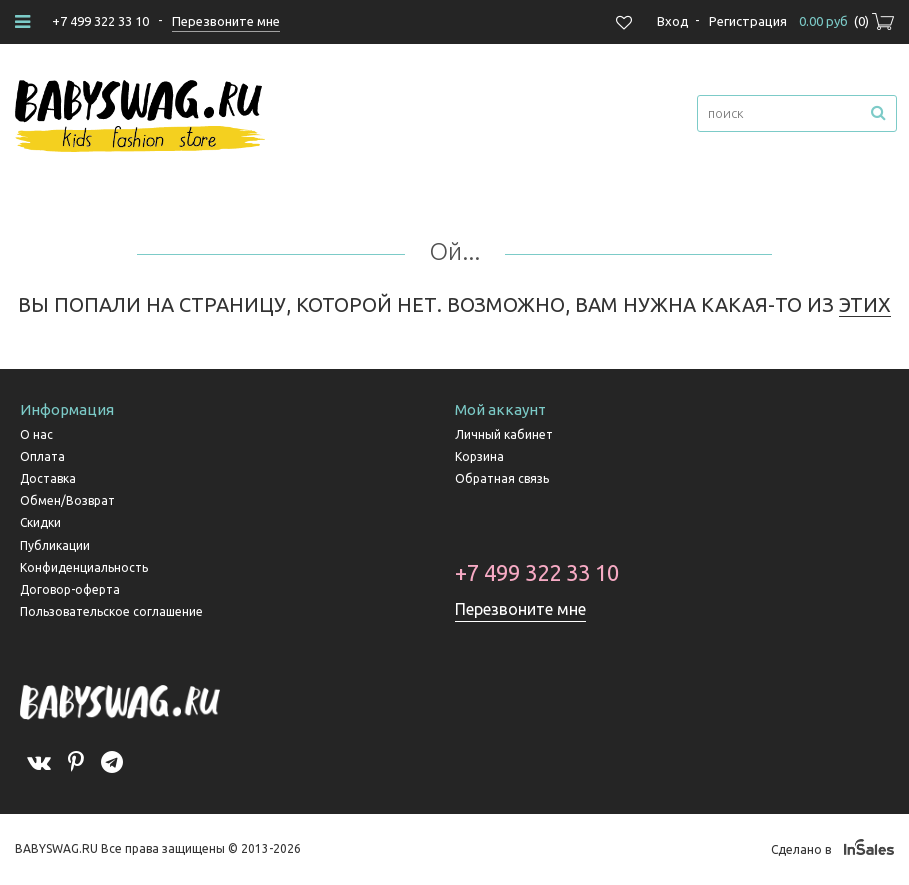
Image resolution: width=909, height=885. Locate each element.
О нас (36, 434)
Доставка (48, 478)
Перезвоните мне (520, 609)
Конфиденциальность (84, 567)
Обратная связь (502, 478)
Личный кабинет (504, 434)
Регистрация (748, 21)
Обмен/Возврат (67, 500)
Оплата (42, 456)
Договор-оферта (70, 589)
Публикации (55, 545)
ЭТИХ (865, 304)
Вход (673, 21)
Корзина (479, 456)
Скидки (40, 522)
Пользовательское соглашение (111, 611)
